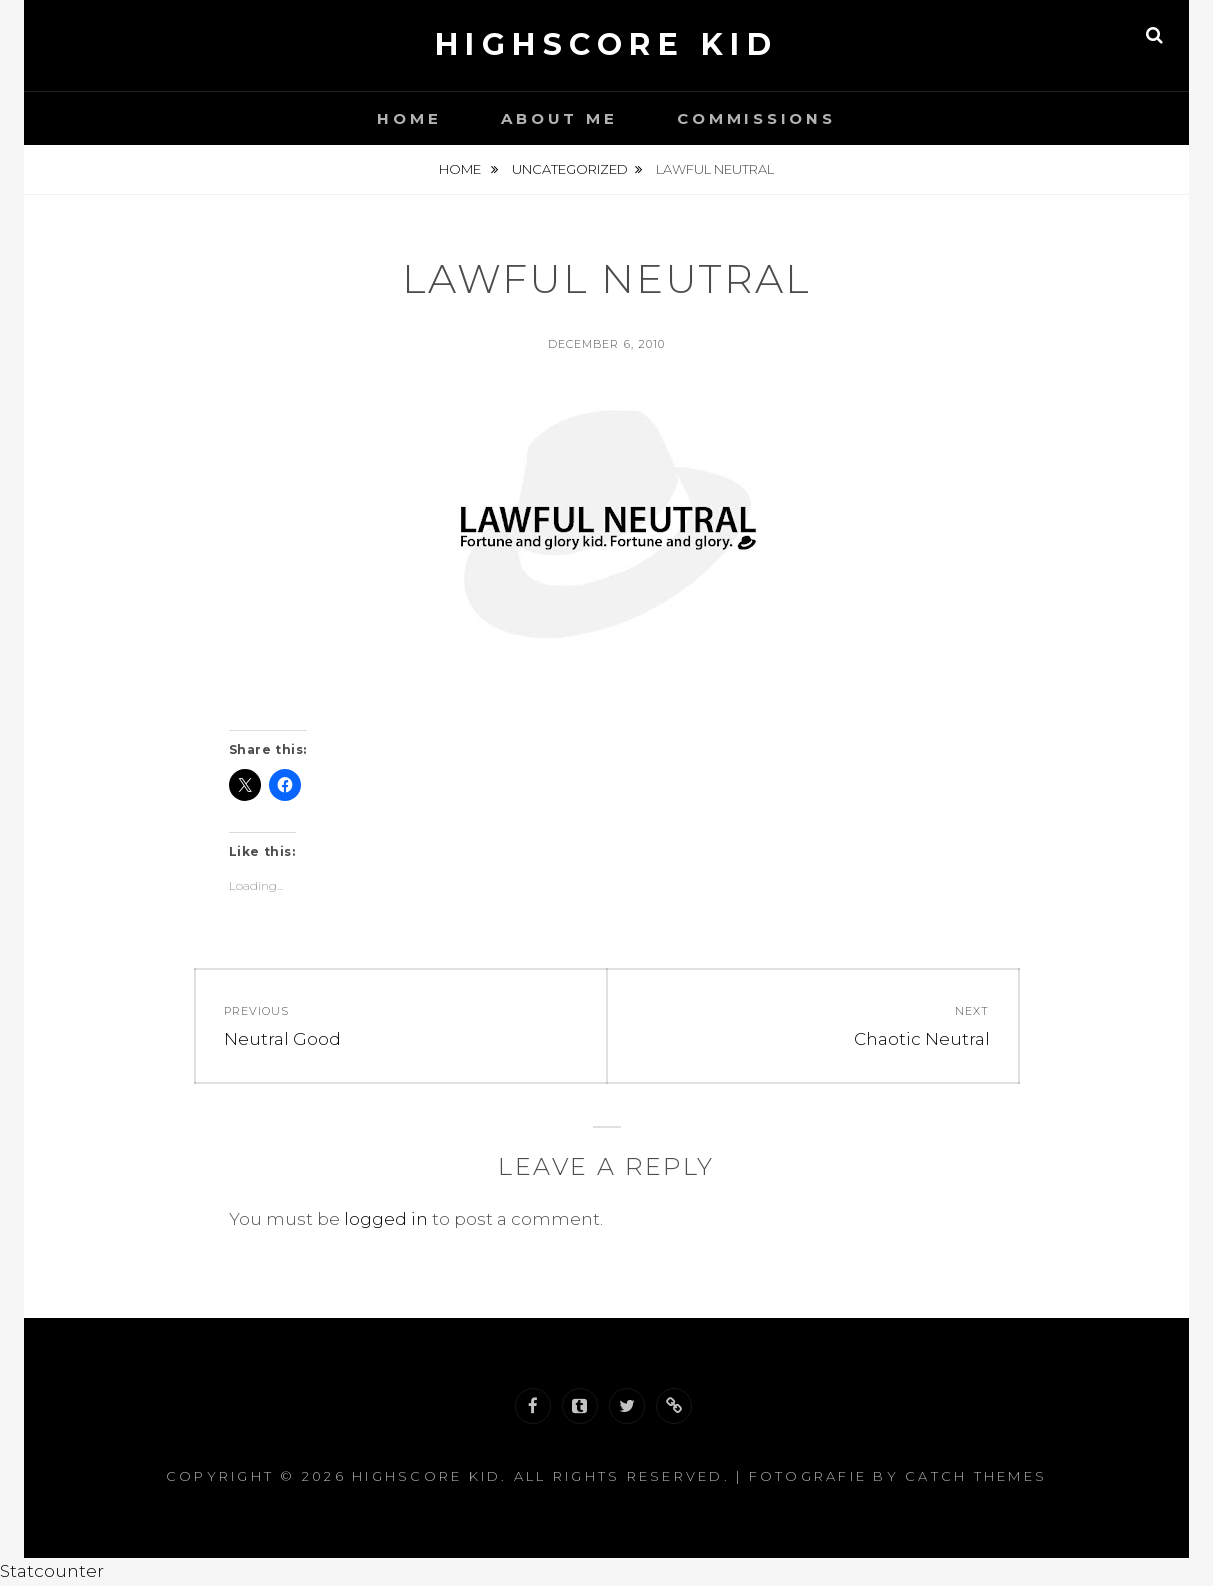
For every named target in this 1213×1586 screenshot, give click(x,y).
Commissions (756, 118)
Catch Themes (976, 1476)
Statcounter (52, 1571)
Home (409, 118)
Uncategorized (570, 169)
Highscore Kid (607, 44)
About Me (559, 118)
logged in (386, 1219)
